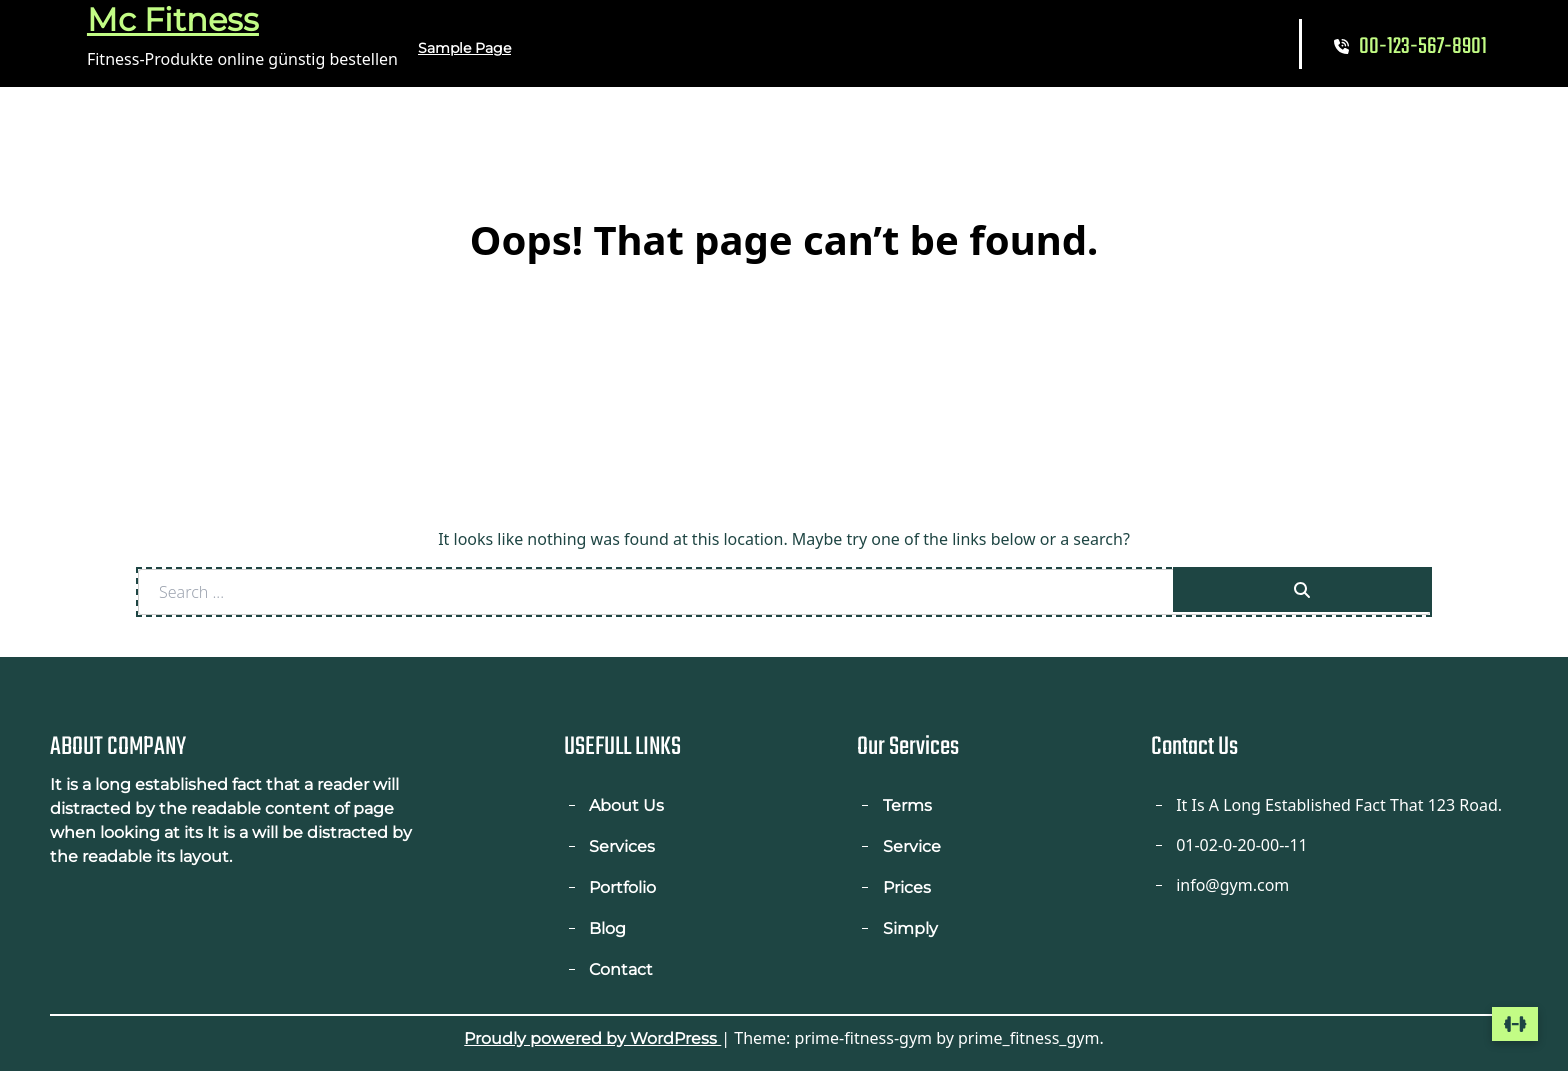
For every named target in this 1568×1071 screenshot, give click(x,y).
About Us (626, 805)
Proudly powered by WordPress (592, 1038)
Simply (910, 928)
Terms (907, 805)
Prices (907, 887)
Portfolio (622, 887)
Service (912, 846)
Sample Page (464, 48)
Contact (621, 969)
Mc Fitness (173, 19)
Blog (607, 928)
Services (622, 846)
